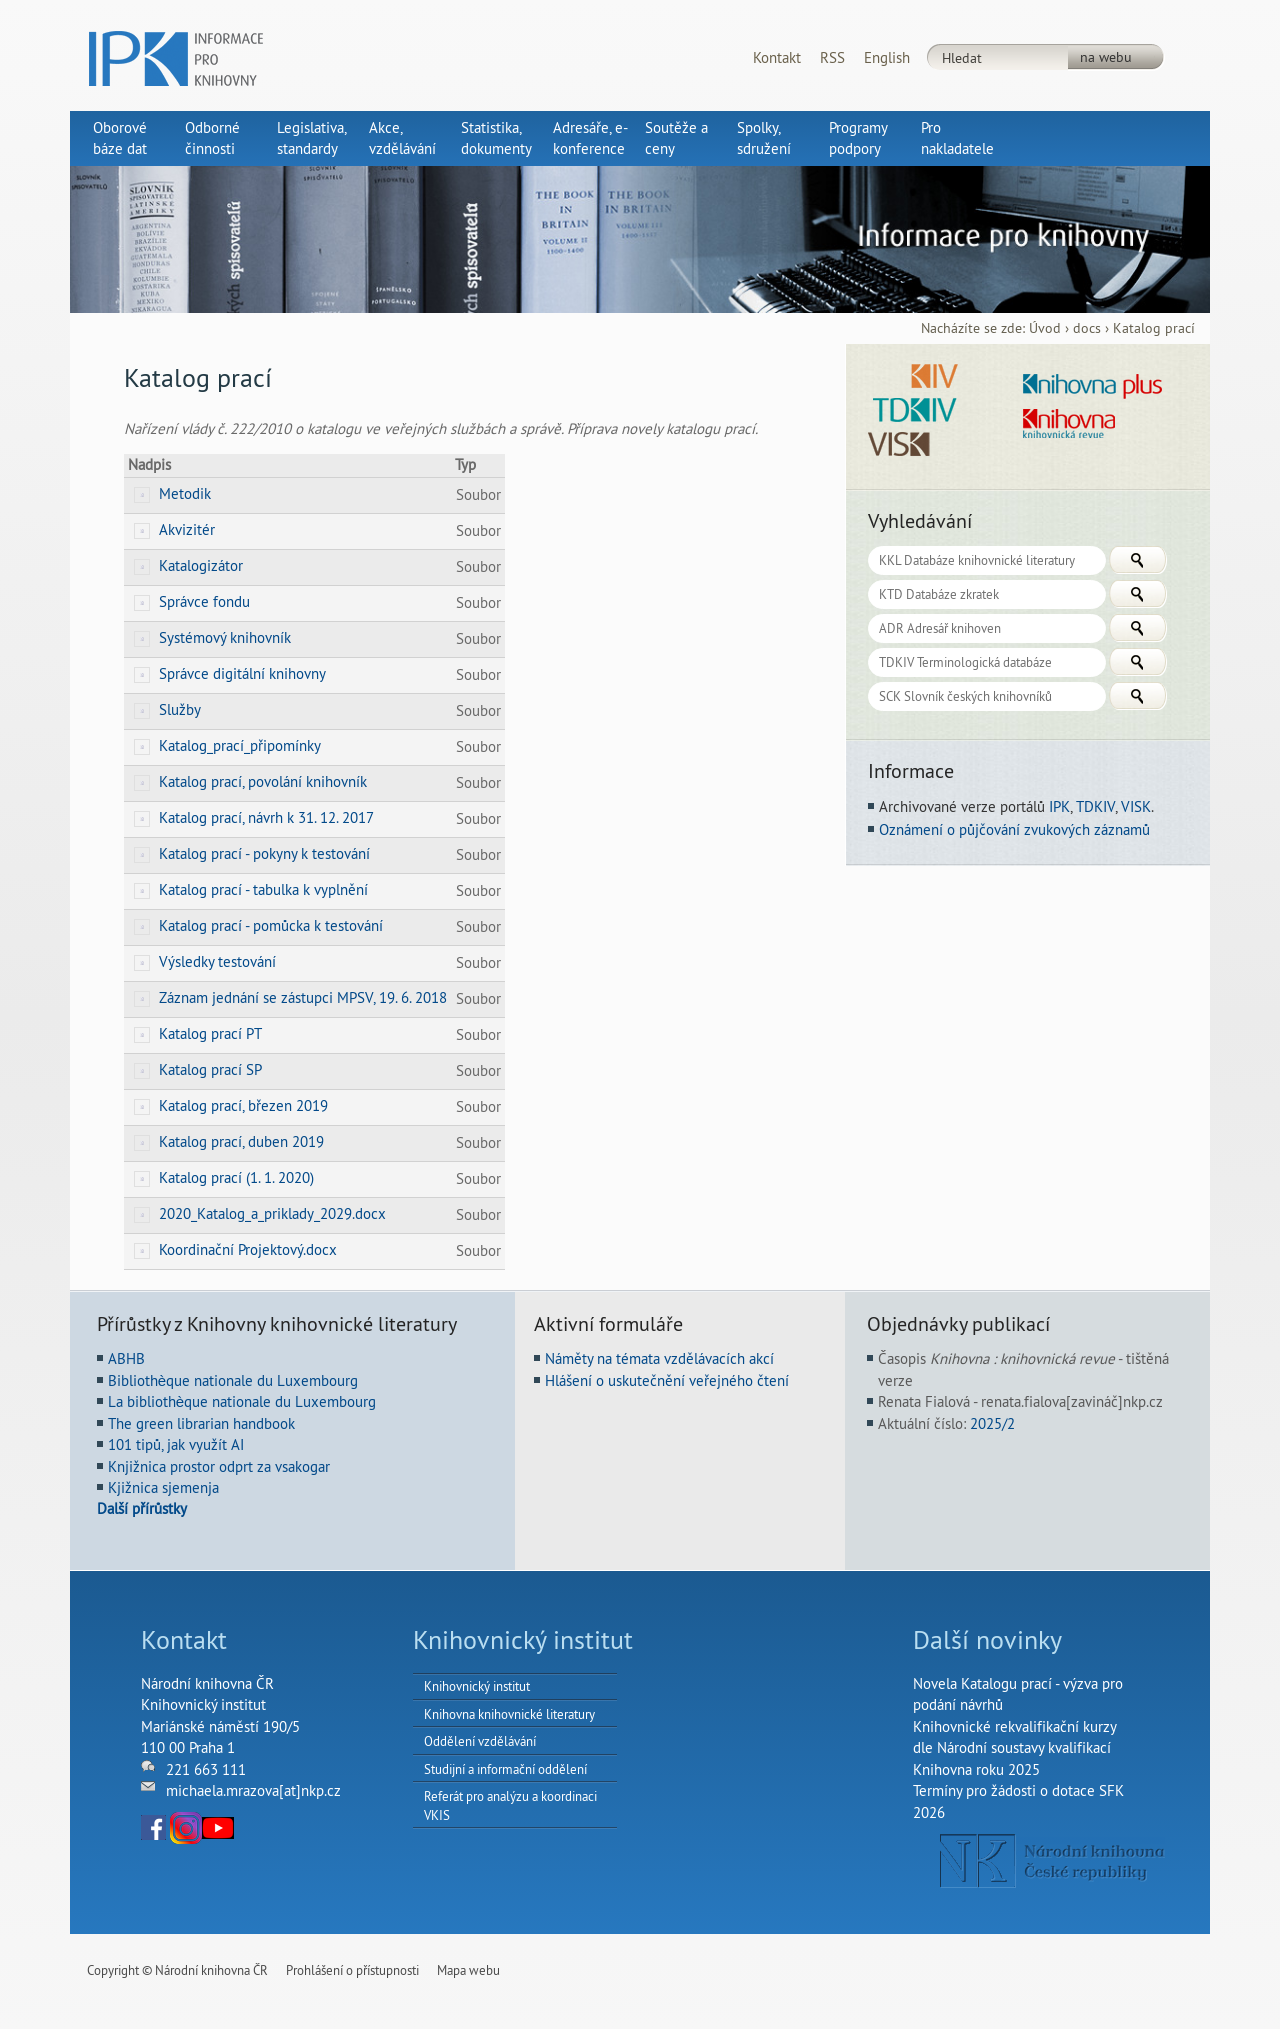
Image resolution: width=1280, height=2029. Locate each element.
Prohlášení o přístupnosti (352, 1970)
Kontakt (777, 57)
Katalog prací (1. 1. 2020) (236, 1177)
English (887, 57)
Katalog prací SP (210, 1069)
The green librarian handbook (201, 1423)
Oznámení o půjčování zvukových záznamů (1014, 829)
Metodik (185, 493)
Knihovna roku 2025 (976, 1769)
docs (1087, 328)
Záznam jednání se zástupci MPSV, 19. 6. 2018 (303, 997)
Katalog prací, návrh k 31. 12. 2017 (266, 817)
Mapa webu (468, 1970)
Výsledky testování (217, 961)
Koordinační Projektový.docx (248, 1249)
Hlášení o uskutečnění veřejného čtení (667, 1380)
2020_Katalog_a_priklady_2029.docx (272, 1213)
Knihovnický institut (477, 1686)
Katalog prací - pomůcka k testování (271, 925)
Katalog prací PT (210, 1033)
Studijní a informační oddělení (505, 1769)
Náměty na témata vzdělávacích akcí (659, 1358)
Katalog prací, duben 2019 (241, 1141)
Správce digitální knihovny (242, 673)
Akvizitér (187, 529)
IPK (1059, 806)
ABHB (126, 1358)
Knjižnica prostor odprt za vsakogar (219, 1466)
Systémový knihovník (225, 637)
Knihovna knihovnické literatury (509, 1714)
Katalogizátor (201, 565)
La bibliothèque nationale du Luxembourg (242, 1401)
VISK (1136, 806)
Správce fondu (204, 601)
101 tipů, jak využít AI (176, 1444)
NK (1052, 1861)
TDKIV (1095, 806)
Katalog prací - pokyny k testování (264, 853)
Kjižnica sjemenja (163, 1487)
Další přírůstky (142, 1508)
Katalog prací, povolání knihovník (263, 781)
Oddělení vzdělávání (480, 1741)
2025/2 (992, 1423)
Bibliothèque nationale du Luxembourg (233, 1380)
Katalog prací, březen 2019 (243, 1105)
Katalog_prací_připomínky (240, 745)
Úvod (1045, 328)
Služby (180, 709)
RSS (832, 57)
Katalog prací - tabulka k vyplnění (263, 889)
